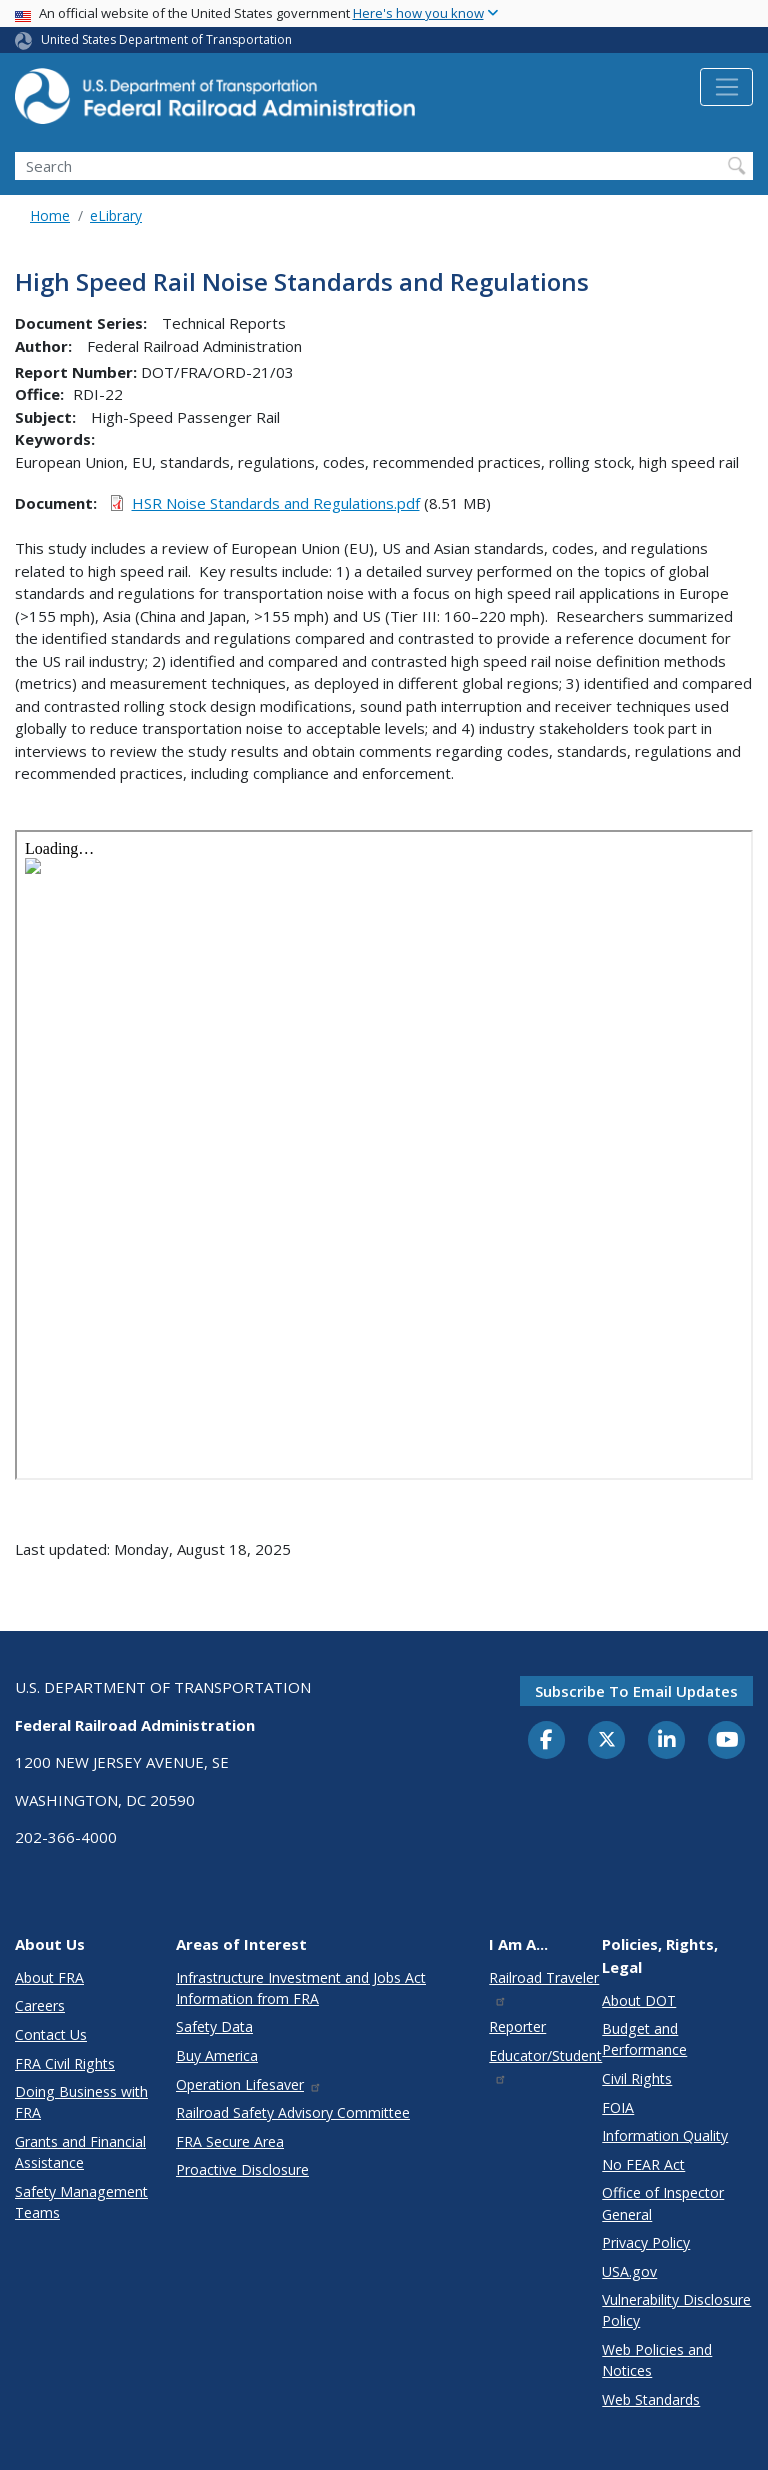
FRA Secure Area (230, 2141)
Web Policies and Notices (657, 2360)
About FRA (49, 1977)
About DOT (639, 2000)
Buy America (217, 2055)
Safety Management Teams (81, 2202)
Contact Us (51, 2034)
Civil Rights (637, 2078)
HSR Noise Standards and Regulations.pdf (276, 503)
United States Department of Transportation (166, 39)
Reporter (517, 2026)
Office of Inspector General (663, 2203)
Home (50, 215)
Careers (40, 2005)
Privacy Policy (646, 2242)
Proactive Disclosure (242, 2169)
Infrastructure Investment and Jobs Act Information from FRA (301, 1988)
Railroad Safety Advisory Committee (293, 2112)
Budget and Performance (644, 2039)
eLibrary (116, 215)
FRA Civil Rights (65, 2063)
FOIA (618, 2107)
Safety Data (214, 2026)
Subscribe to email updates (636, 1691)
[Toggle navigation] (726, 87)
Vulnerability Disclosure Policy (676, 2310)
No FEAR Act (643, 2164)
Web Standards (651, 2399)
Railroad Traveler (544, 1987)
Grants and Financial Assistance (80, 2152)
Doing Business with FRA (81, 2102)
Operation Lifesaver (249, 2084)
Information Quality (665, 2135)
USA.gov (629, 2271)
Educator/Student (545, 2065)
